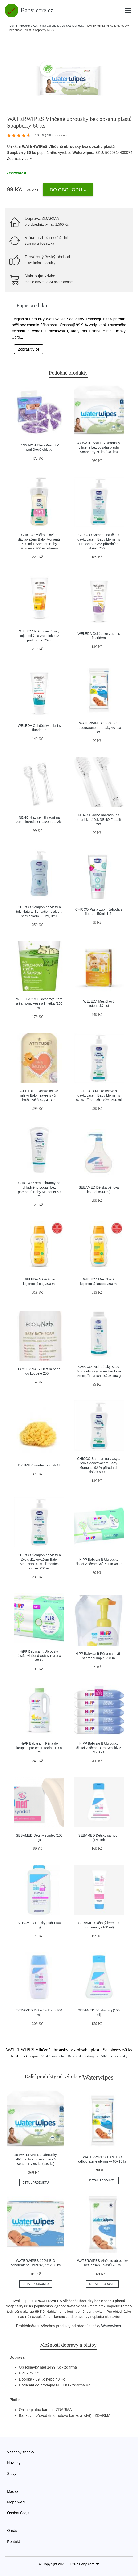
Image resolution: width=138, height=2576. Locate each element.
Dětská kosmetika (73, 25)
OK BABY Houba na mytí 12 (39, 1465)
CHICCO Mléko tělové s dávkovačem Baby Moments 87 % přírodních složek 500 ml (99, 1095)
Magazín (14, 2491)
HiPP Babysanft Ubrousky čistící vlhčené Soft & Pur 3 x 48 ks (39, 1656)
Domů (13, 25)
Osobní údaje (18, 2513)
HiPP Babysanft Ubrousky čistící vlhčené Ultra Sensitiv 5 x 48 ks (98, 1748)
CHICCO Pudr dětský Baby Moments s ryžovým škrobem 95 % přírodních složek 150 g (99, 1371)
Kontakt (13, 2541)
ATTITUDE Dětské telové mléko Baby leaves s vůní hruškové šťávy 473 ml (39, 1095)
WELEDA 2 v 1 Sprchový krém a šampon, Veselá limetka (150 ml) (39, 1003)
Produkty (24, 25)
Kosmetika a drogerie (46, 25)
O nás (12, 2531)
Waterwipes (111, 2326)
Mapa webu (17, 2502)
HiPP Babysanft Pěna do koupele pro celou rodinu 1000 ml (39, 1748)
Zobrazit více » (19, 159)
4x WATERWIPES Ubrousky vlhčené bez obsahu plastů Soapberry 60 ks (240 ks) (98, 447)
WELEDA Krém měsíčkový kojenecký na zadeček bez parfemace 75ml (39, 635)
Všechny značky (20, 2452)
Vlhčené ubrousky (114, 2056)
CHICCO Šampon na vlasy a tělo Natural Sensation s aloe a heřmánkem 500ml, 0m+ (39, 911)
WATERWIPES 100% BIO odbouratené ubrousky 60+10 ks (99, 727)
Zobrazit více (29, 349)
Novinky (13, 2463)
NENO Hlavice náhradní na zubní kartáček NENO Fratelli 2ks (99, 819)
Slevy (11, 2474)
